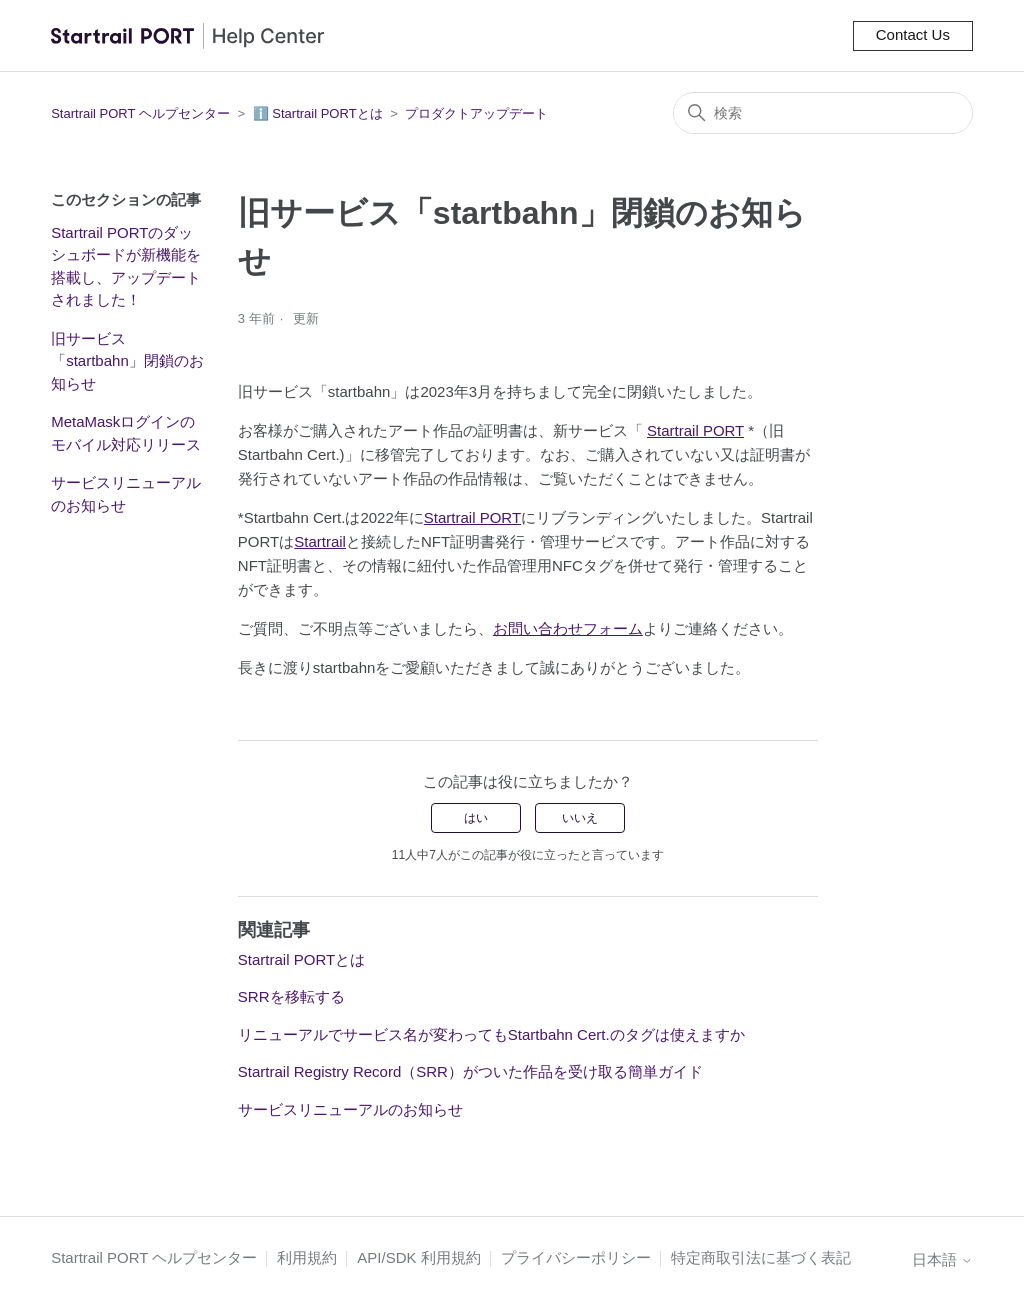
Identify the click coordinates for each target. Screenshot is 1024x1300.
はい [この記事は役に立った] (476, 818)
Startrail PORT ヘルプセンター (140, 113)
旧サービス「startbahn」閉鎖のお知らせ (127, 361)
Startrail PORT (695, 430)
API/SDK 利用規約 (418, 1257)
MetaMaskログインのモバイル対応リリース (126, 433)
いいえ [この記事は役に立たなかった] (580, 818)
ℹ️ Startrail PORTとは (318, 113)
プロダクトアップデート (476, 113)
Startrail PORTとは (301, 959)
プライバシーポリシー (576, 1257)
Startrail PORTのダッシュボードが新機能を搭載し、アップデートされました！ (126, 266)
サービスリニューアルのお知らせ (126, 494)
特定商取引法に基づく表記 (761, 1257)
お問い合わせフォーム (568, 628)
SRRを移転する (291, 996)
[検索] (823, 113)
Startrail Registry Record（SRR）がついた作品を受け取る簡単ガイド (470, 1071)
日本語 (942, 1259)
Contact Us (913, 34)
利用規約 (307, 1257)
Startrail (320, 541)
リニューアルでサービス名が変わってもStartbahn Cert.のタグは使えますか (491, 1034)
